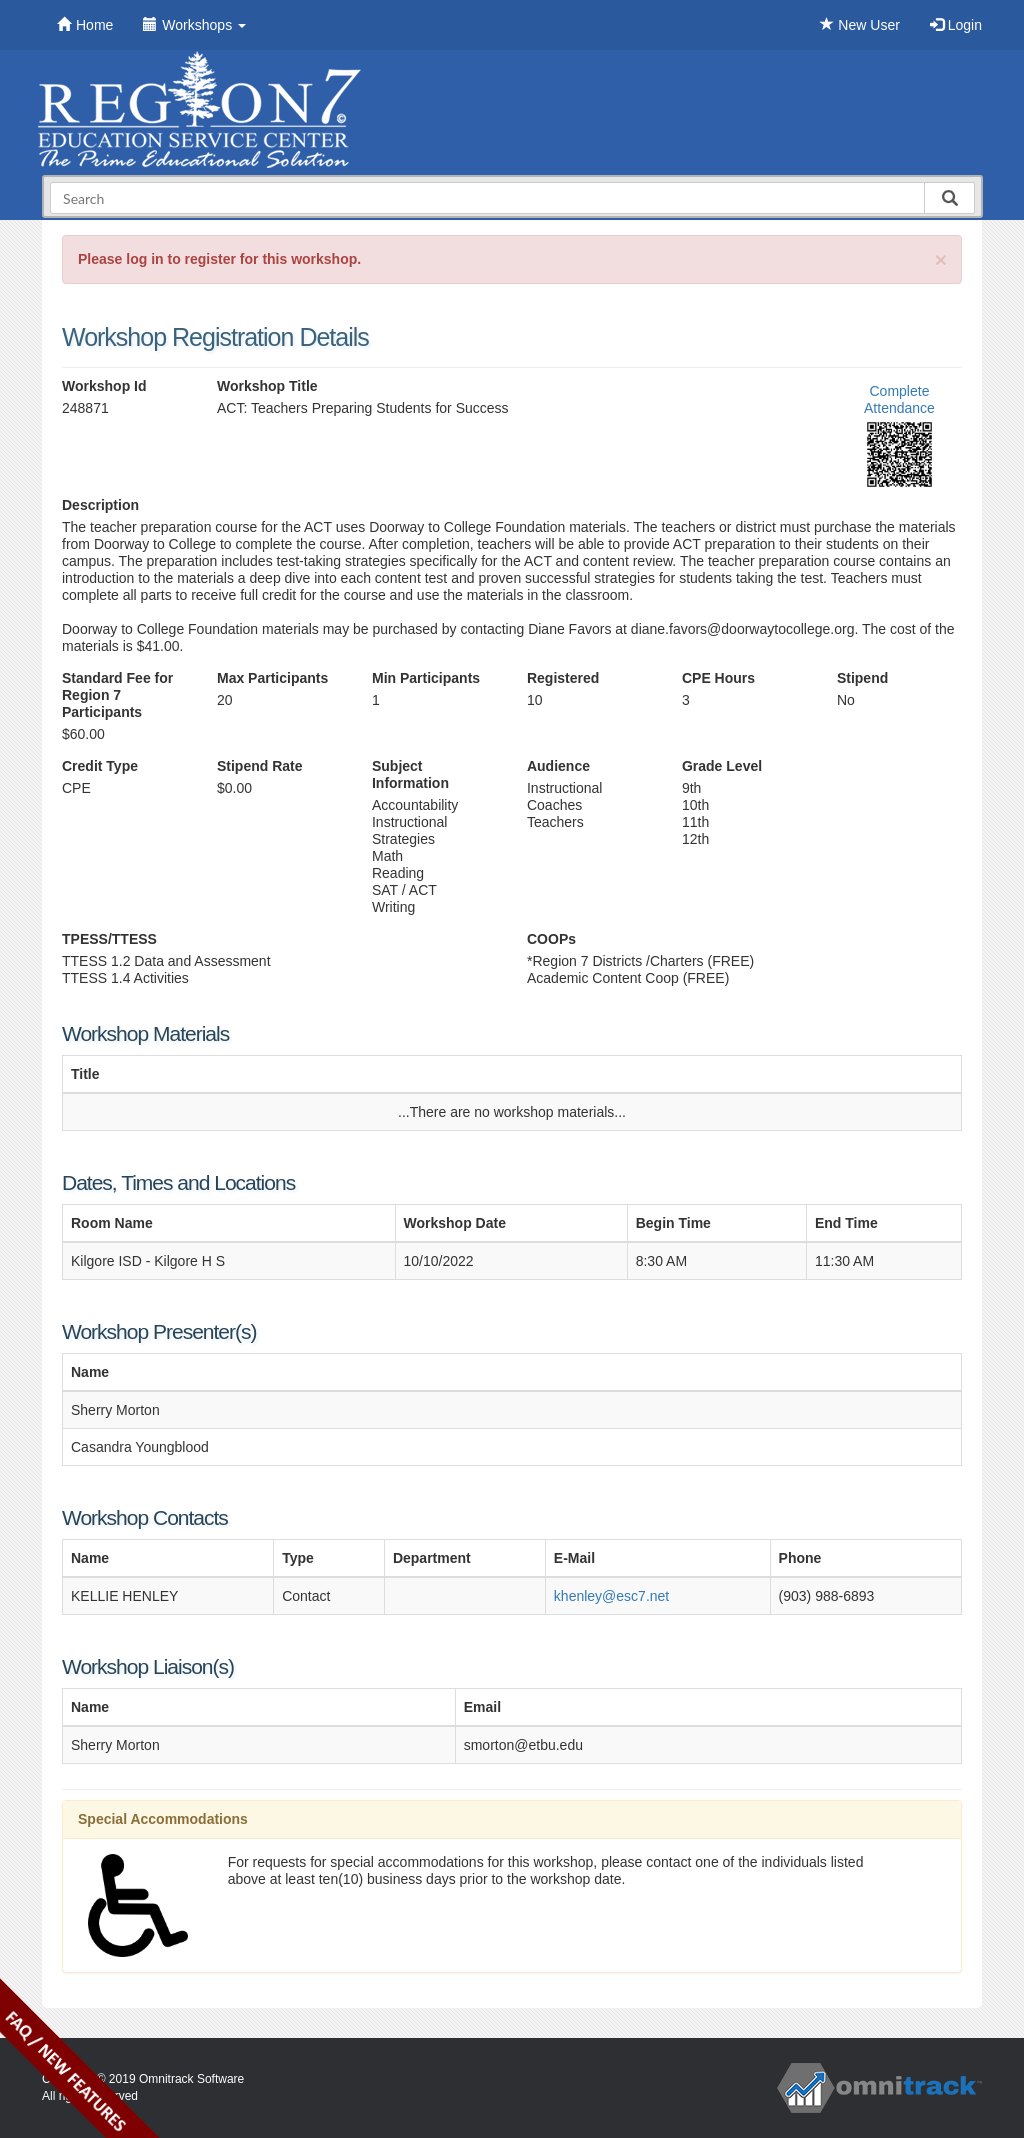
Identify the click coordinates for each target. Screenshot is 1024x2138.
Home (85, 25)
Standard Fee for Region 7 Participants (117, 695)
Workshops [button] (194, 25)
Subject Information (410, 774)
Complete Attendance (899, 399)
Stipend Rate (260, 766)
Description (100, 505)
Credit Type (100, 766)
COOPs (551, 939)
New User (859, 25)
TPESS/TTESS (109, 939)
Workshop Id (104, 386)
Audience (558, 766)
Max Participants (272, 678)
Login (956, 25)
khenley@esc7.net (611, 1596)
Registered (563, 678)
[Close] (941, 259)
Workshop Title (267, 386)
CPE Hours (718, 678)
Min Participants (426, 678)
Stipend (862, 678)
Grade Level (722, 766)
